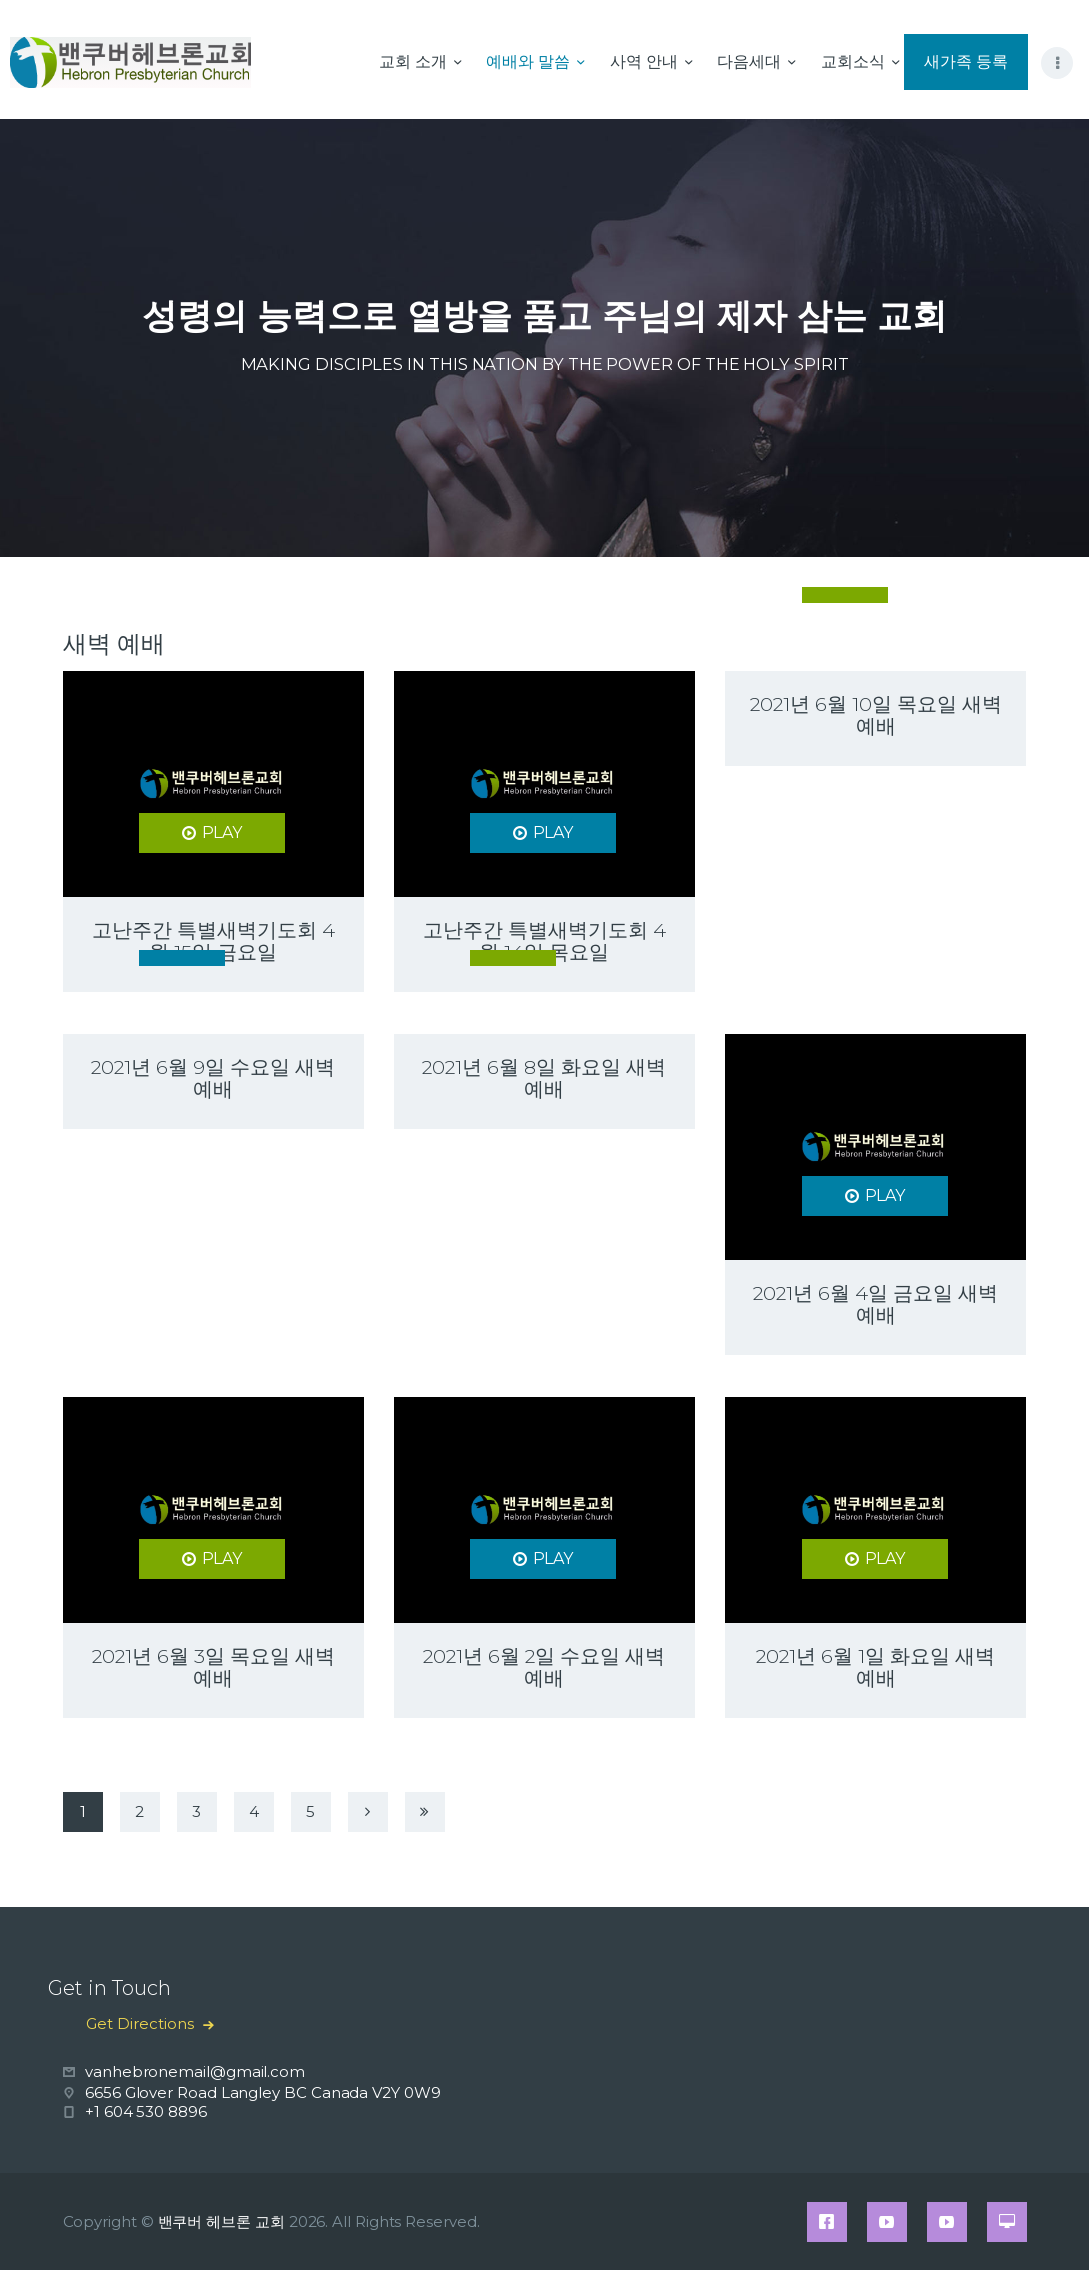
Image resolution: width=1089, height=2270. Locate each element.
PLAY (222, 832)
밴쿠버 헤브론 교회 (221, 2221)
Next (370, 1817)
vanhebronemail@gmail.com (195, 2071)
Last (427, 1817)
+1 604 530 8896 (146, 2111)
